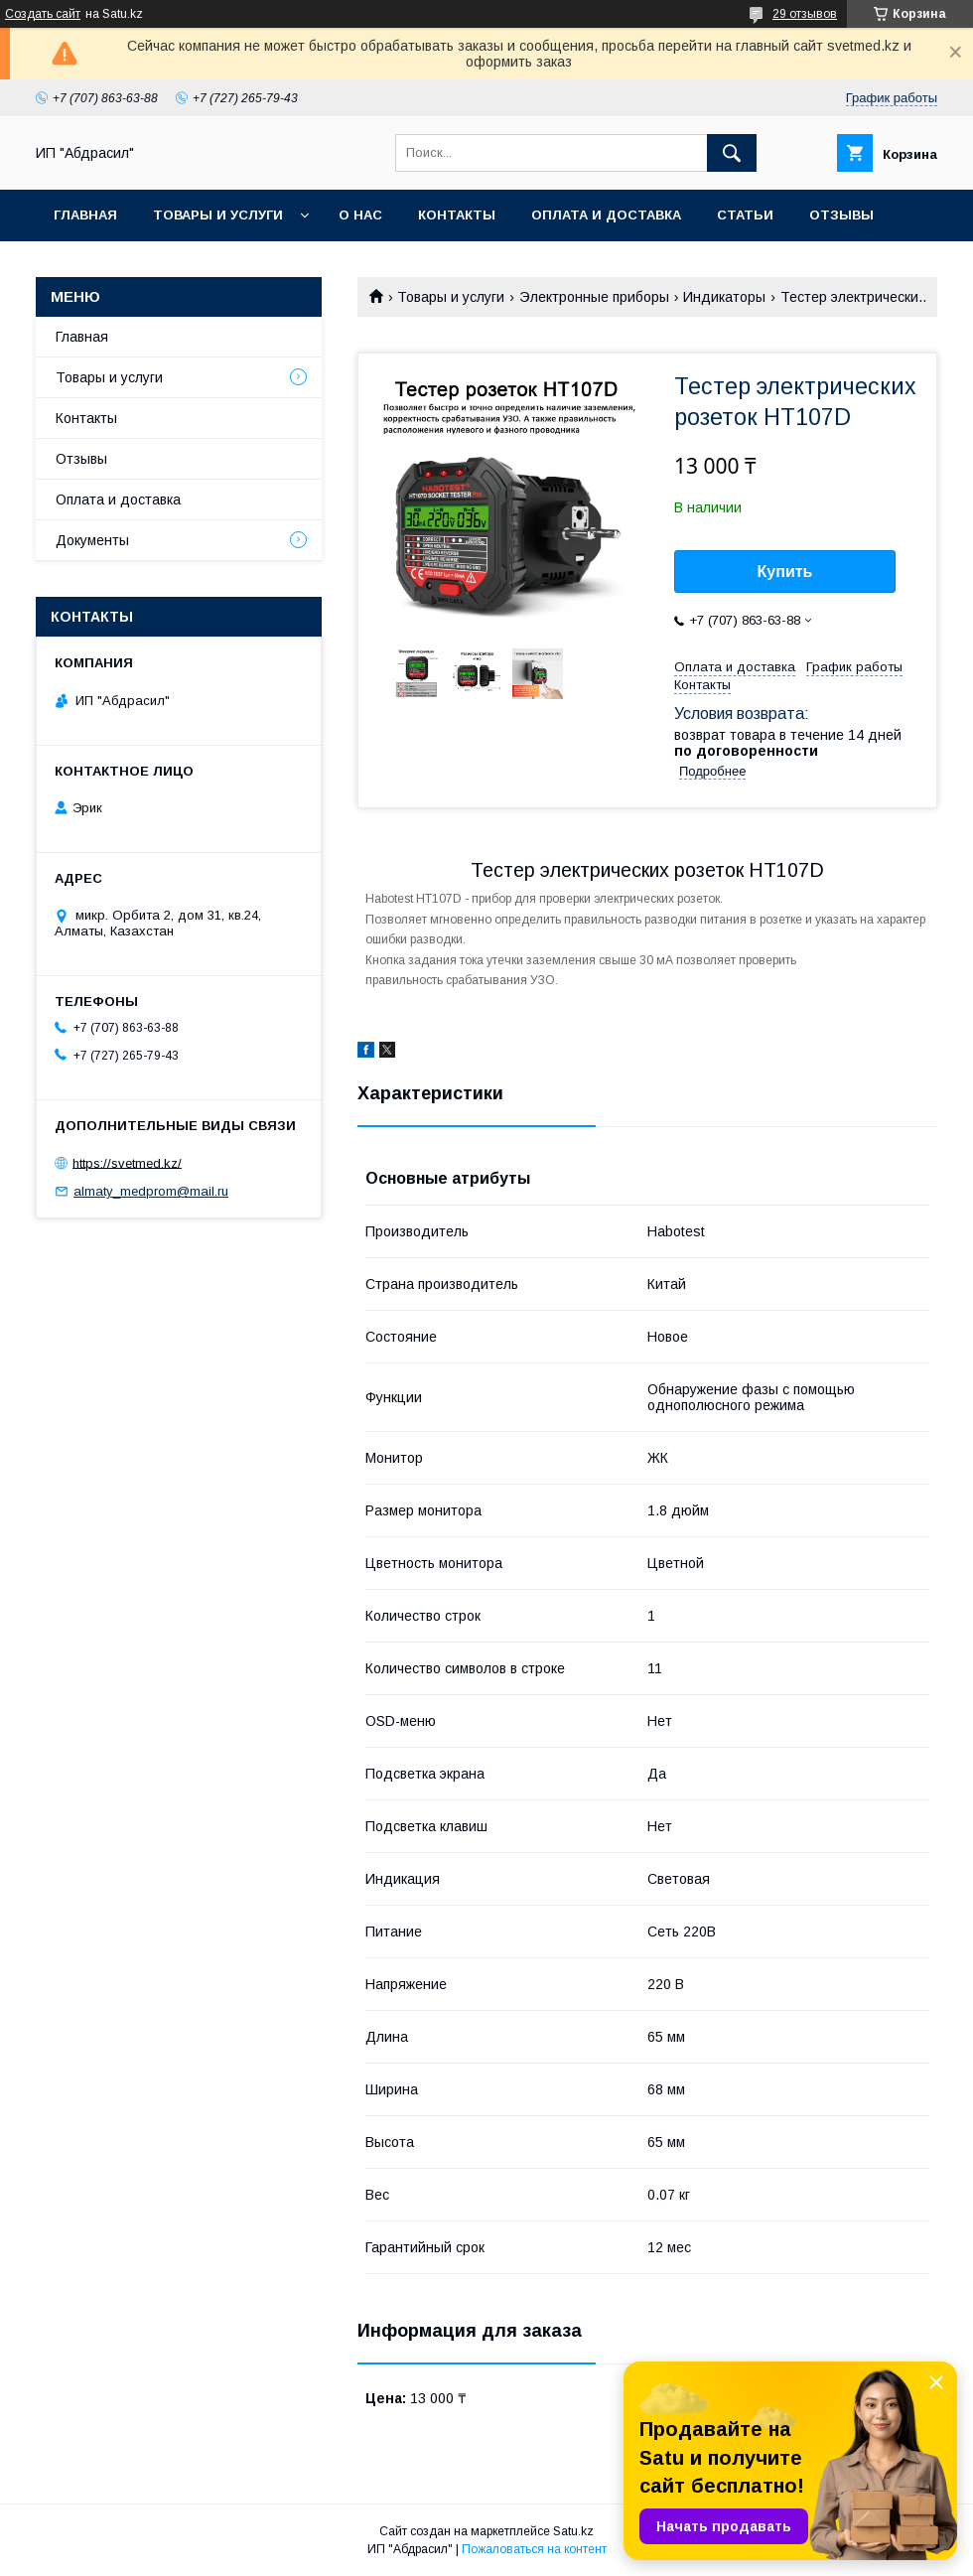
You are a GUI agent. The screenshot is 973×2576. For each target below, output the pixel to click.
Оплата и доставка (606, 215)
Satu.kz (573, 2531)
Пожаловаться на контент (534, 2549)
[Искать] (732, 153)
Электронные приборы (594, 297)
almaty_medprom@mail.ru (150, 1191)
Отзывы (841, 215)
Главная (85, 215)
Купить (785, 571)
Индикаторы (724, 297)
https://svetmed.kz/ (127, 1162)
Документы (92, 540)
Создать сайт (42, 14)
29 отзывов (804, 14)
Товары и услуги (218, 215)
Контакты (456, 215)
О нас (360, 215)
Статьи (745, 215)
